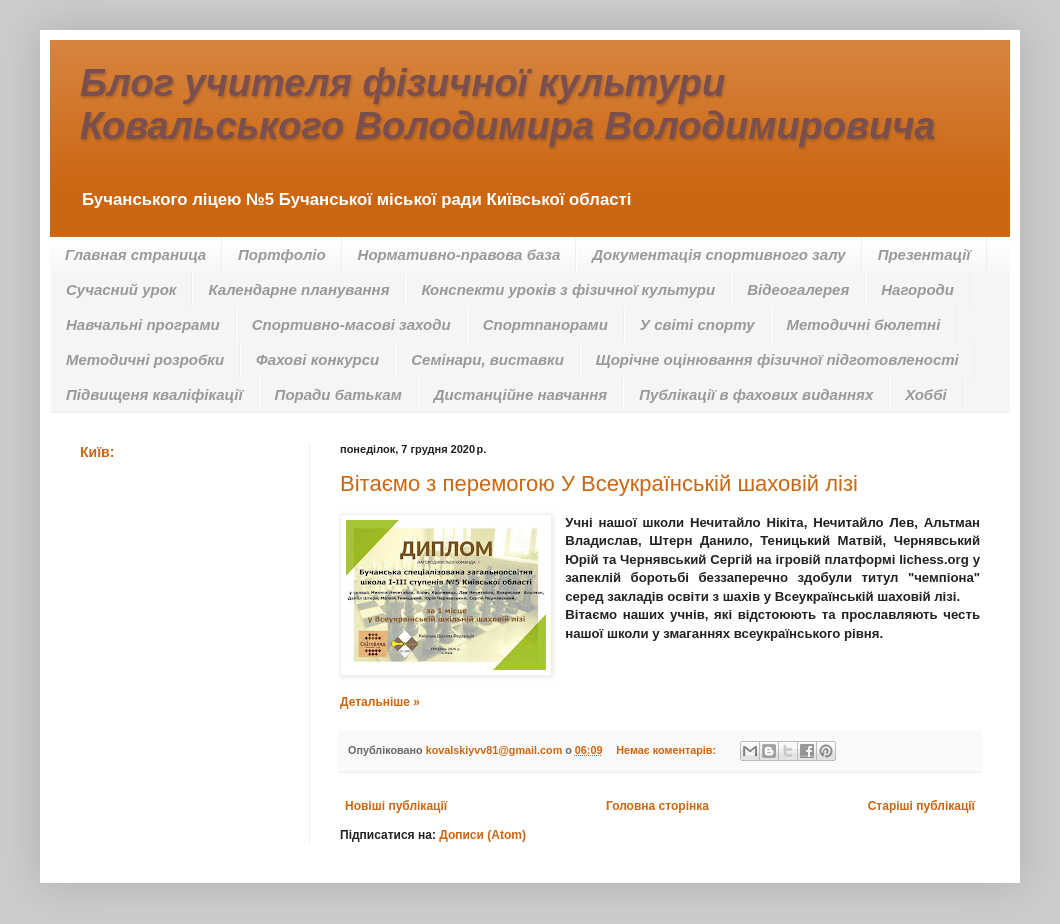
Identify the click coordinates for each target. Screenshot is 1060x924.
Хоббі (925, 394)
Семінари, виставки (487, 359)
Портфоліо (282, 254)
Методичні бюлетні (864, 324)
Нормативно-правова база (459, 254)
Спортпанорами (545, 324)
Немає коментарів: (667, 750)
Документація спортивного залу (718, 254)
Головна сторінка (657, 806)
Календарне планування (298, 289)
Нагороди (917, 289)
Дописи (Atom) (482, 835)
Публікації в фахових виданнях (756, 394)
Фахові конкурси (317, 359)
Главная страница (135, 254)
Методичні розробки (145, 359)
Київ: (97, 452)
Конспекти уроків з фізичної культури (568, 289)
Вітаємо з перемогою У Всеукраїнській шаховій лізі (599, 483)
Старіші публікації (921, 806)
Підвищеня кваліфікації (154, 394)
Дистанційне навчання (520, 394)
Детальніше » (380, 702)
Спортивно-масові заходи (351, 324)
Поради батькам (338, 394)
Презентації (924, 254)
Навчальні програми (143, 324)
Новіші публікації (396, 806)
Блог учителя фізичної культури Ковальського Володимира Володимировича (507, 104)
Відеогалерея (798, 289)
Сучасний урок (121, 289)
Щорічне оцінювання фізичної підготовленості (777, 359)
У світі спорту (697, 324)
